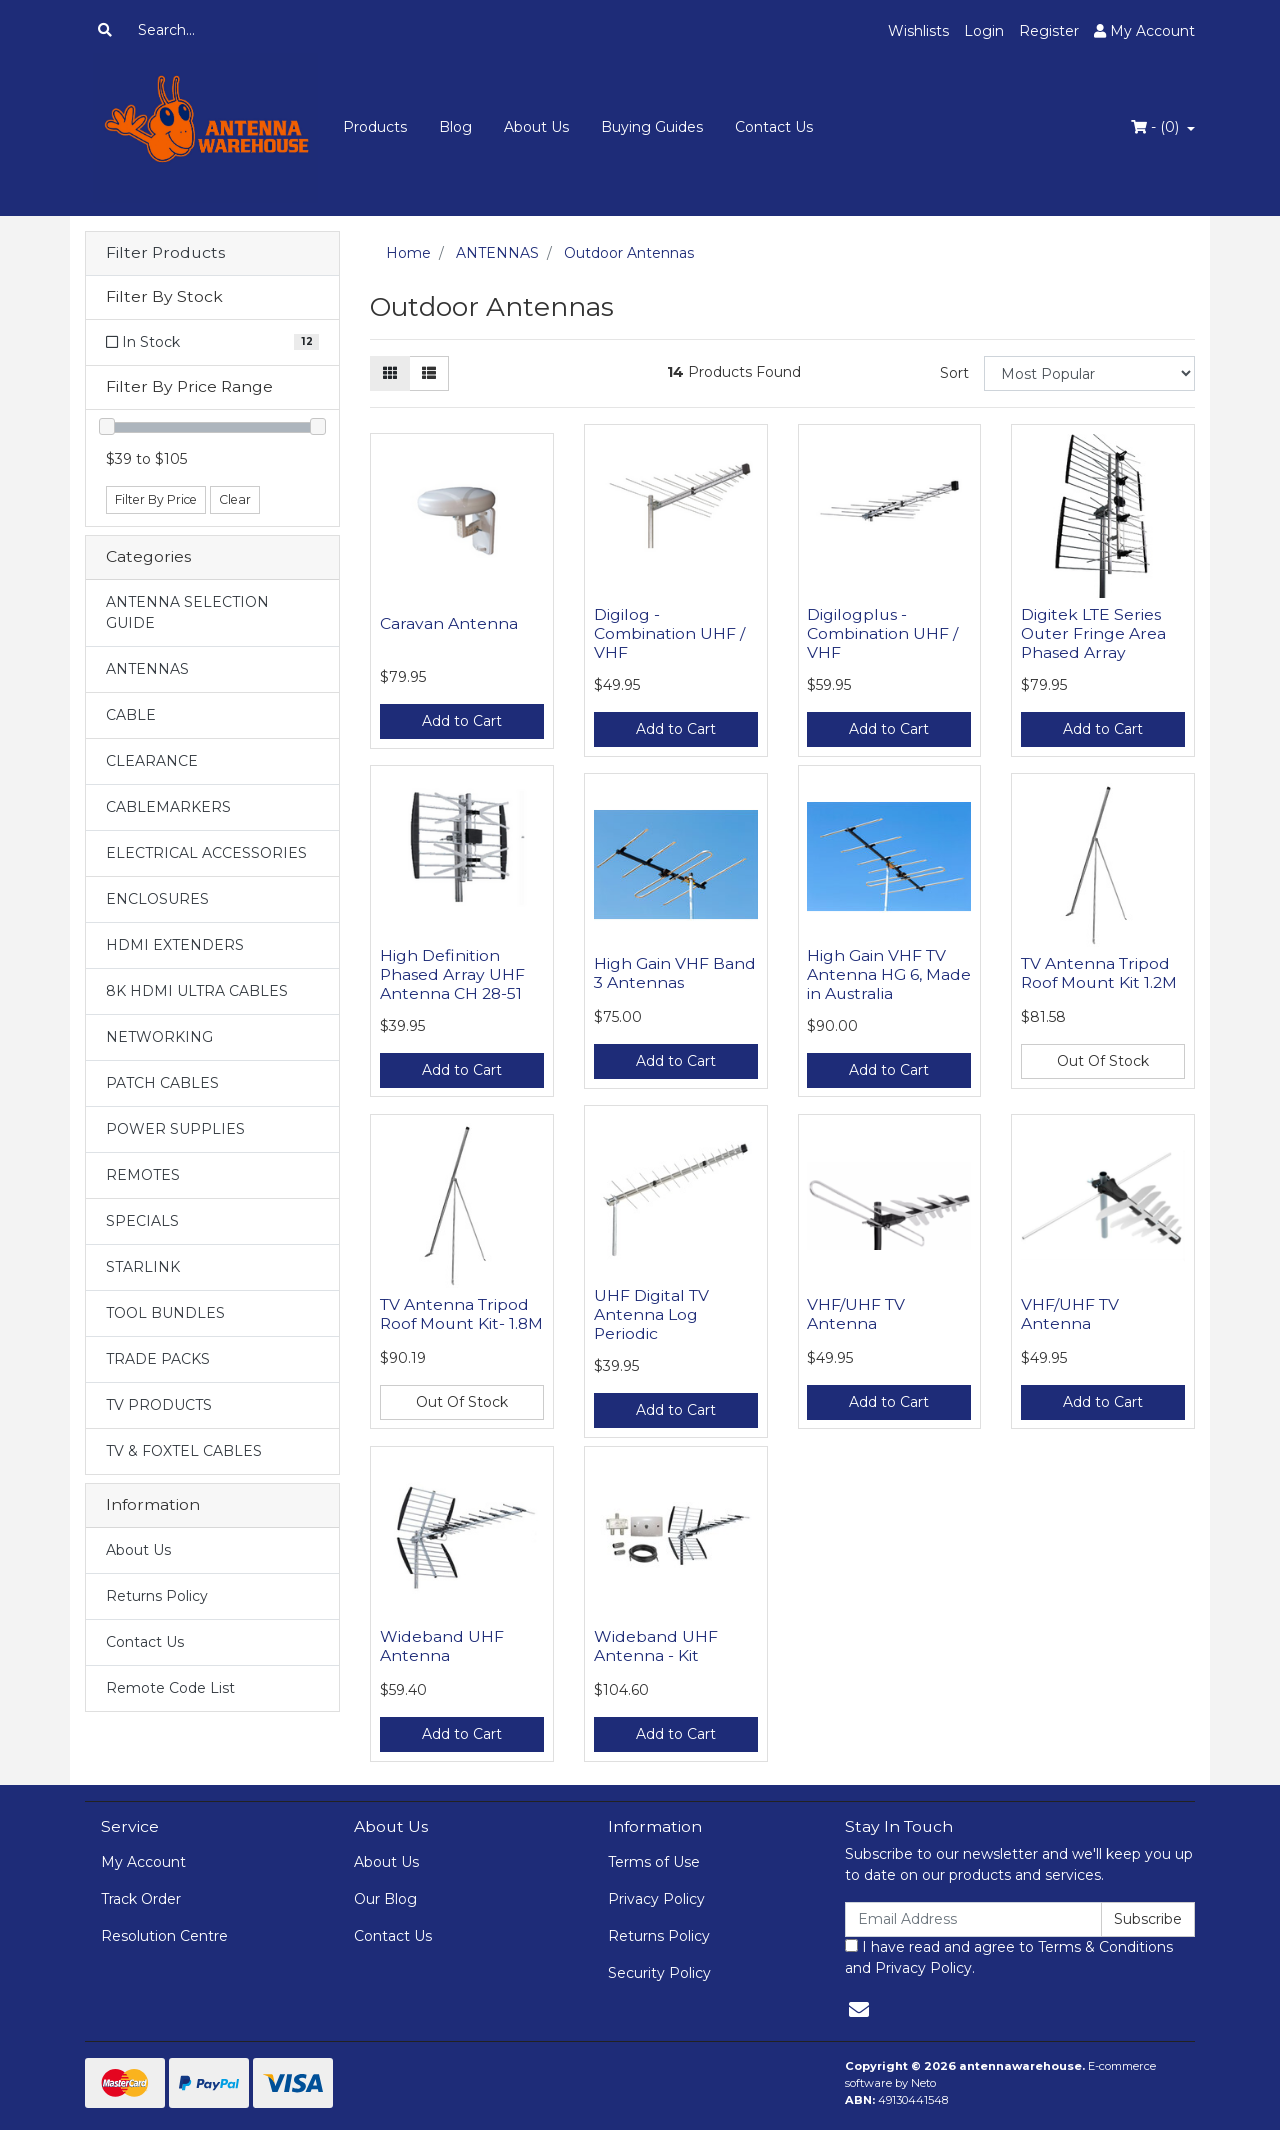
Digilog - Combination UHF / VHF (669, 633)
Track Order (141, 1899)
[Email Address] (973, 1919)
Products (375, 127)
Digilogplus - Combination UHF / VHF (882, 633)
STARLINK (143, 1267)
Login (984, 31)
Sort (954, 373)
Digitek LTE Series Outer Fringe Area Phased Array (1093, 633)
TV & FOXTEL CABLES (184, 1451)
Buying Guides (652, 127)
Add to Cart (462, 721)
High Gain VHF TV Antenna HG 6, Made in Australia (889, 974)
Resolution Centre (164, 1936)
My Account (143, 1862)
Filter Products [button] (165, 253)
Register (1049, 31)
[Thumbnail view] (390, 373)
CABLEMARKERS (168, 807)
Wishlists (918, 31)
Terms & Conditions (1105, 1947)
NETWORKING (159, 1037)
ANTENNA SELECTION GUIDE (187, 612)
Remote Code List (170, 1688)
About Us (536, 127)
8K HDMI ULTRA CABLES (197, 991)
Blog (455, 127)
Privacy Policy (656, 1899)
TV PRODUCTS (159, 1405)
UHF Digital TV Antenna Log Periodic (651, 1314)
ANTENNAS (147, 669)
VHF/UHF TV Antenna (856, 1314)
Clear (235, 499)
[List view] (429, 373)
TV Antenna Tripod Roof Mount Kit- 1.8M (461, 1314)
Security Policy (659, 1973)
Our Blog (385, 1899)
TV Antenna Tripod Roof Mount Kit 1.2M (1099, 973)
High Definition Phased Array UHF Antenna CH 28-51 (452, 974)
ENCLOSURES (157, 899)
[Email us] (859, 2010)
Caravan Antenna (449, 623)
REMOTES (143, 1175)
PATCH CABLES (162, 1083)
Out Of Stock (1103, 1061)
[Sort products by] (1089, 373)
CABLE (131, 715)
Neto (923, 2083)
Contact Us (774, 127)
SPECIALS (142, 1221)
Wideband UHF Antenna (442, 1646)
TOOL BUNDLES (165, 1313)
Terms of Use (654, 1862)
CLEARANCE (152, 761)
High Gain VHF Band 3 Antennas (675, 973)
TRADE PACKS (158, 1359)
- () (1157, 127)
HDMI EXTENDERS (175, 945)
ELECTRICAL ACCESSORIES (206, 853)
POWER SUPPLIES (175, 1129)
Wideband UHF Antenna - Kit (656, 1646)
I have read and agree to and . (1009, 1957)
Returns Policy (157, 1596)
